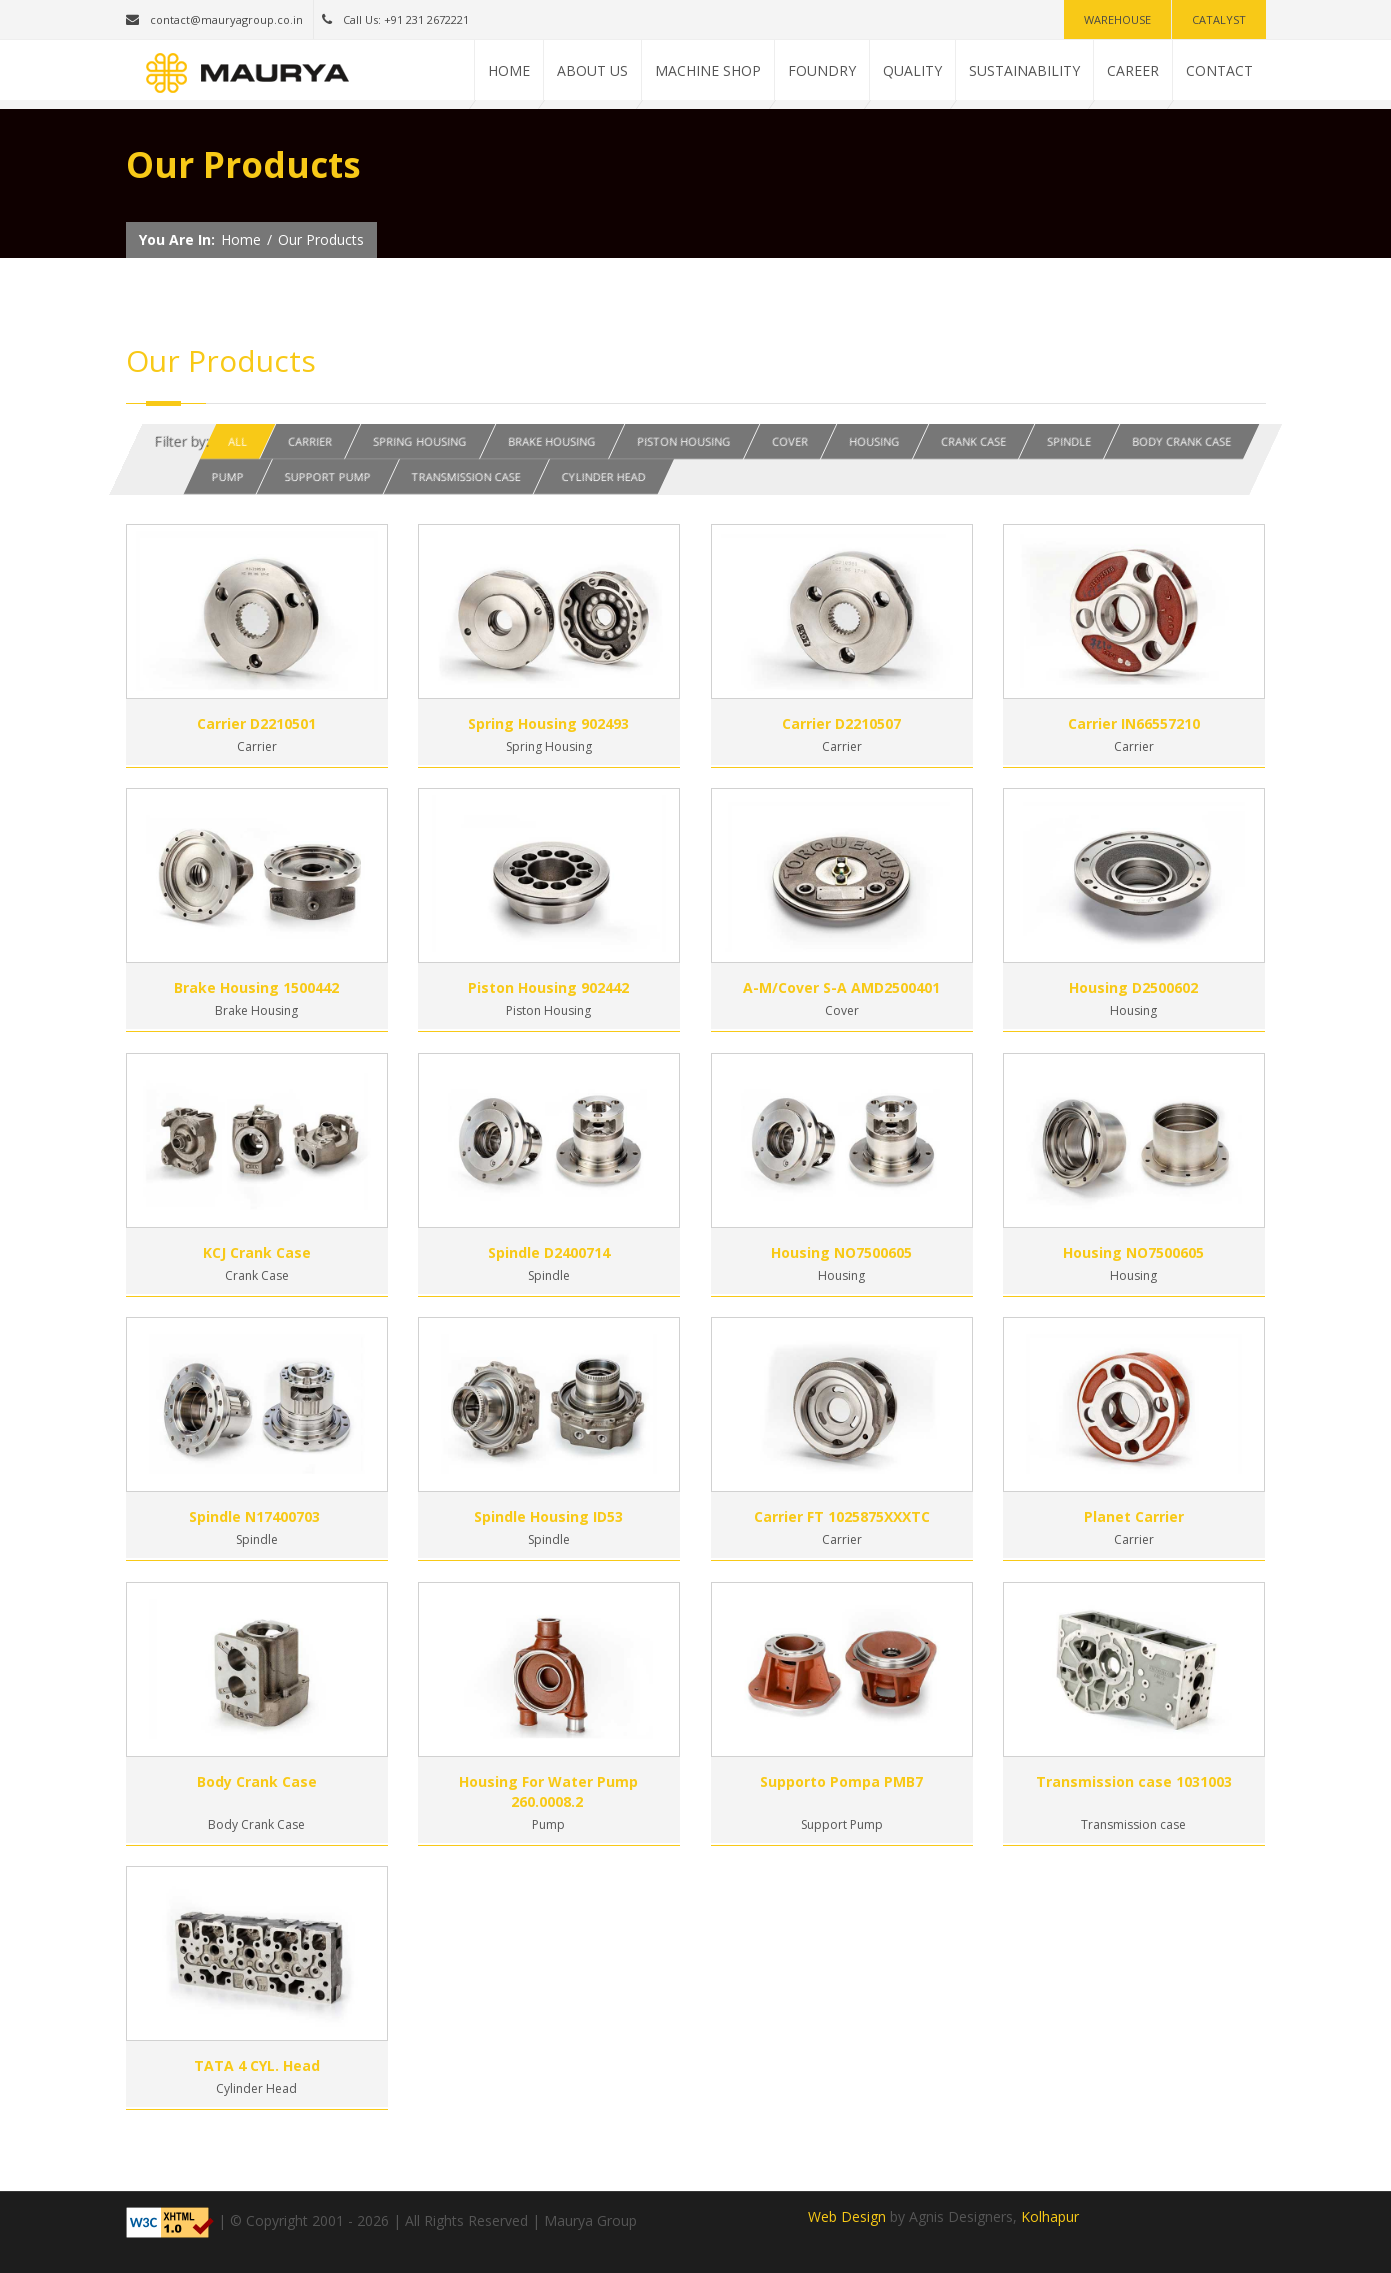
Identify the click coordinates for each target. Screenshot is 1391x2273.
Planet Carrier (1134, 1516)
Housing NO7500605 (841, 1252)
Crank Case (973, 441)
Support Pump (327, 476)
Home (241, 239)
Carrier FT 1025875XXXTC (842, 1516)
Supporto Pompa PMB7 (841, 1781)
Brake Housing (552, 441)
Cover (790, 441)
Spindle (1069, 441)
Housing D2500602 (1133, 987)
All (237, 441)
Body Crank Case (1181, 441)
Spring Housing (420, 441)
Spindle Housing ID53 (548, 1516)
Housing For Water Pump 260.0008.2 (548, 1791)
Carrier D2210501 (256, 723)
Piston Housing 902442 (548, 987)
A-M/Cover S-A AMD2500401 (841, 987)
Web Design (847, 2216)
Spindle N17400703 (256, 1516)
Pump (227, 476)
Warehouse (1117, 19)
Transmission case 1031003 (1134, 1781)
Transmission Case (465, 476)
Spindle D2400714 (549, 1252)
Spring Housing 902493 (548, 723)
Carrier (310, 441)
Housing (874, 441)
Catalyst (1219, 19)
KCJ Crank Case (257, 1252)
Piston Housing (684, 441)
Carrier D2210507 (841, 723)
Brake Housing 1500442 (256, 987)
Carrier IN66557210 (1134, 723)
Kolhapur (1050, 2216)
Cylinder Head (603, 476)
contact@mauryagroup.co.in (214, 19)
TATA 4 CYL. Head (257, 2065)
